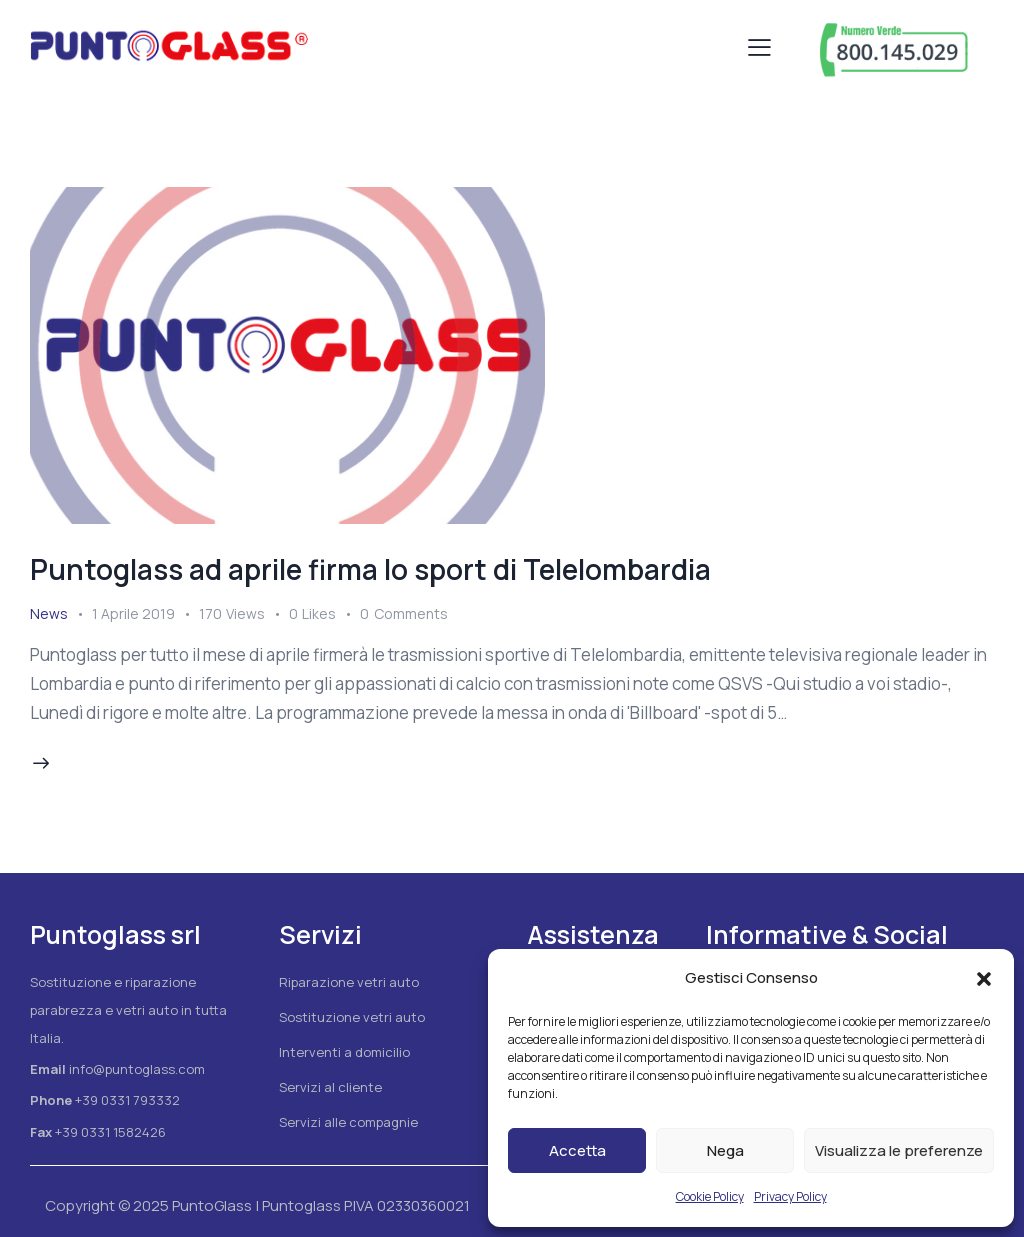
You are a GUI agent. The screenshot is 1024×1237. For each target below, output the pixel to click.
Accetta (577, 1150)
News (49, 613)
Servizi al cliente (330, 1087)
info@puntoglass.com (137, 1069)
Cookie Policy (710, 1196)
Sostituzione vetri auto (352, 1017)
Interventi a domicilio (344, 1052)
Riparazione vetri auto (349, 982)
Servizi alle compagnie (348, 1122)
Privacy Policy (790, 1196)
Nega (725, 1150)
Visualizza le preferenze (899, 1150)
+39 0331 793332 (127, 1100)
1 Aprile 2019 (133, 613)
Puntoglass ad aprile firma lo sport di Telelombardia (370, 569)
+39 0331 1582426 (110, 1132)
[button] (984, 979)
